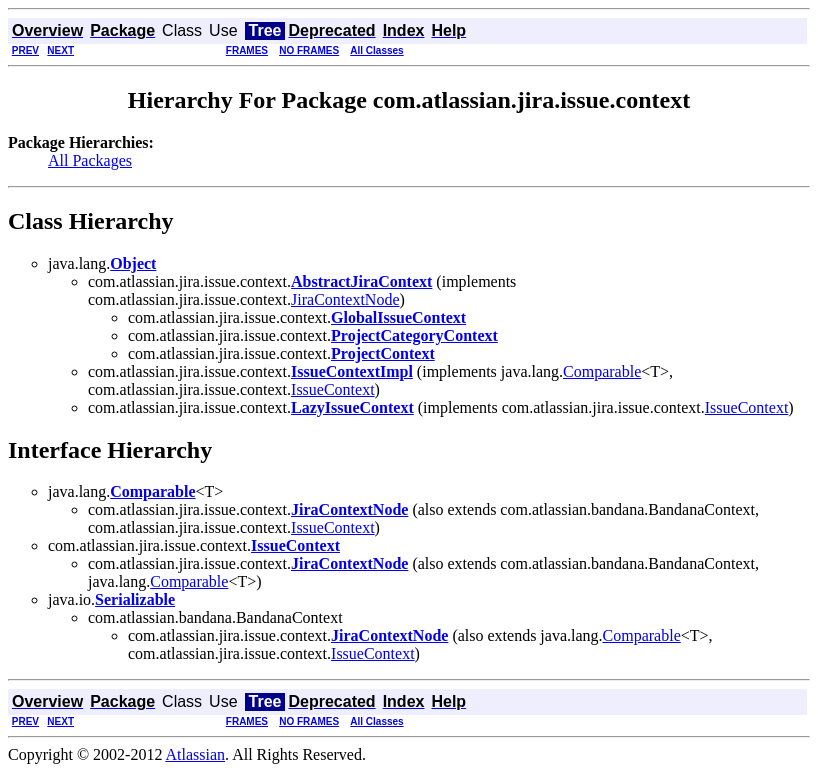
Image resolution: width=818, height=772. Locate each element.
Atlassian (196, 754)
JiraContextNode (345, 299)
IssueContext (333, 389)
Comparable (602, 371)
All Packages (90, 160)
